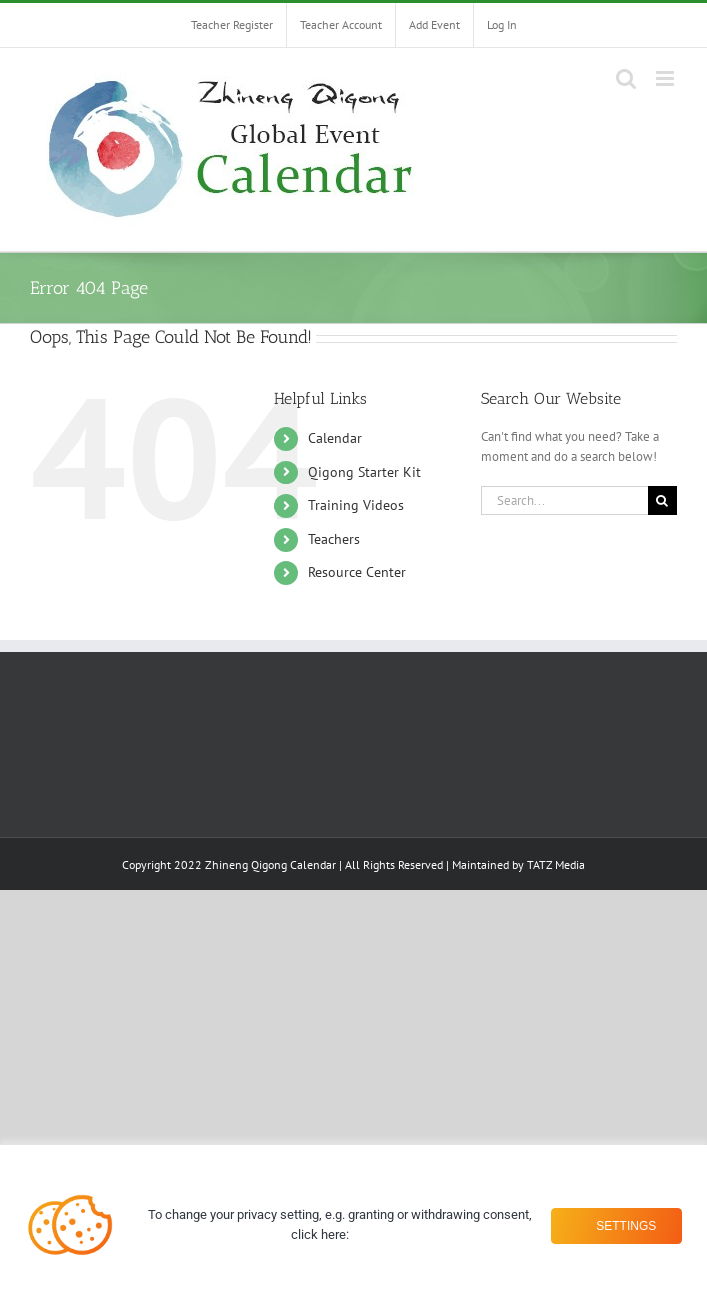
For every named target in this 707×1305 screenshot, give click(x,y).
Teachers (334, 539)
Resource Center (357, 572)
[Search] (662, 500)
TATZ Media (556, 864)
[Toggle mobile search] (626, 78)
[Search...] (564, 500)
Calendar (335, 438)
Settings (620, 1225)
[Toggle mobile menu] (666, 78)
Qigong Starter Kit (364, 472)
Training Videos (356, 505)
